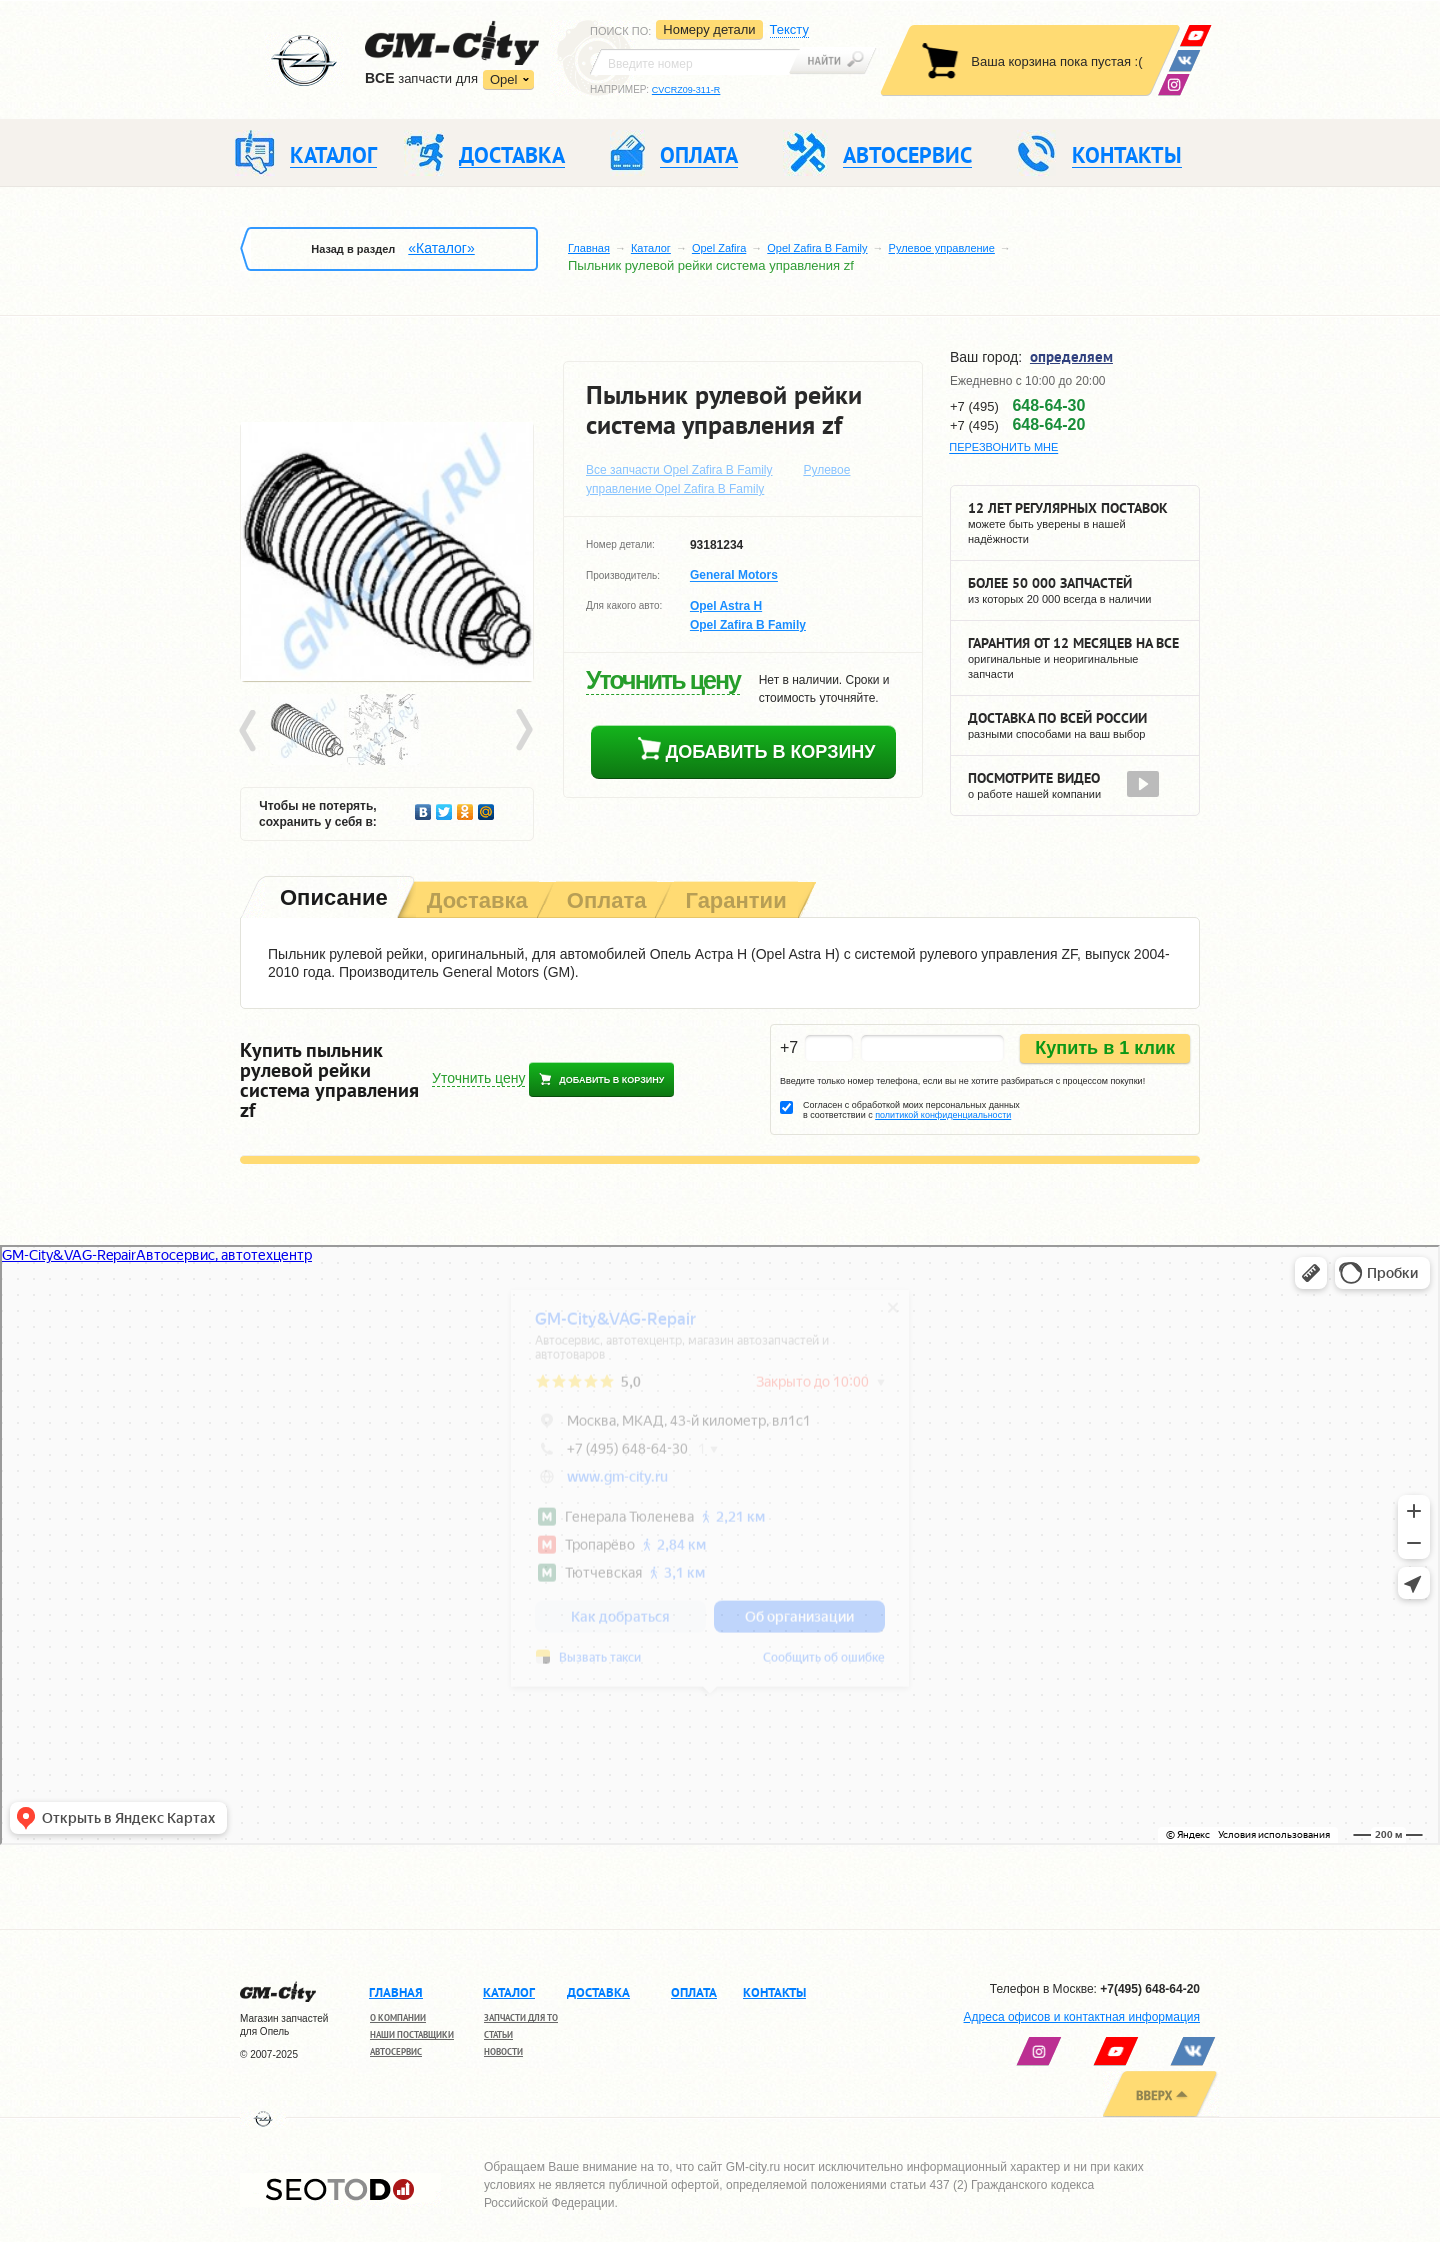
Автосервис (396, 2051)
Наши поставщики (412, 2034)
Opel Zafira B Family (817, 248)
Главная (589, 248)
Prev (251, 731)
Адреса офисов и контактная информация (1082, 2017)
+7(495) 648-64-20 (1150, 1989)
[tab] (332, 899)
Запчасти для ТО (521, 2017)
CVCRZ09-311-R (686, 90)
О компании (398, 2017)
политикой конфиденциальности (943, 1115)
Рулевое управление (942, 248)
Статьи (498, 2034)
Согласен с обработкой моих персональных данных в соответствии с (911, 1110)
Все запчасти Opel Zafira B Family (679, 470)
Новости (503, 2051)
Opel (503, 79)
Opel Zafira (719, 248)
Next (523, 731)
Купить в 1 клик (1105, 1048)
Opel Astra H (726, 606)
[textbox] (695, 62)
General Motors (734, 576)
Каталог (651, 248)
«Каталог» (441, 248)
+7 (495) (1017, 406)
